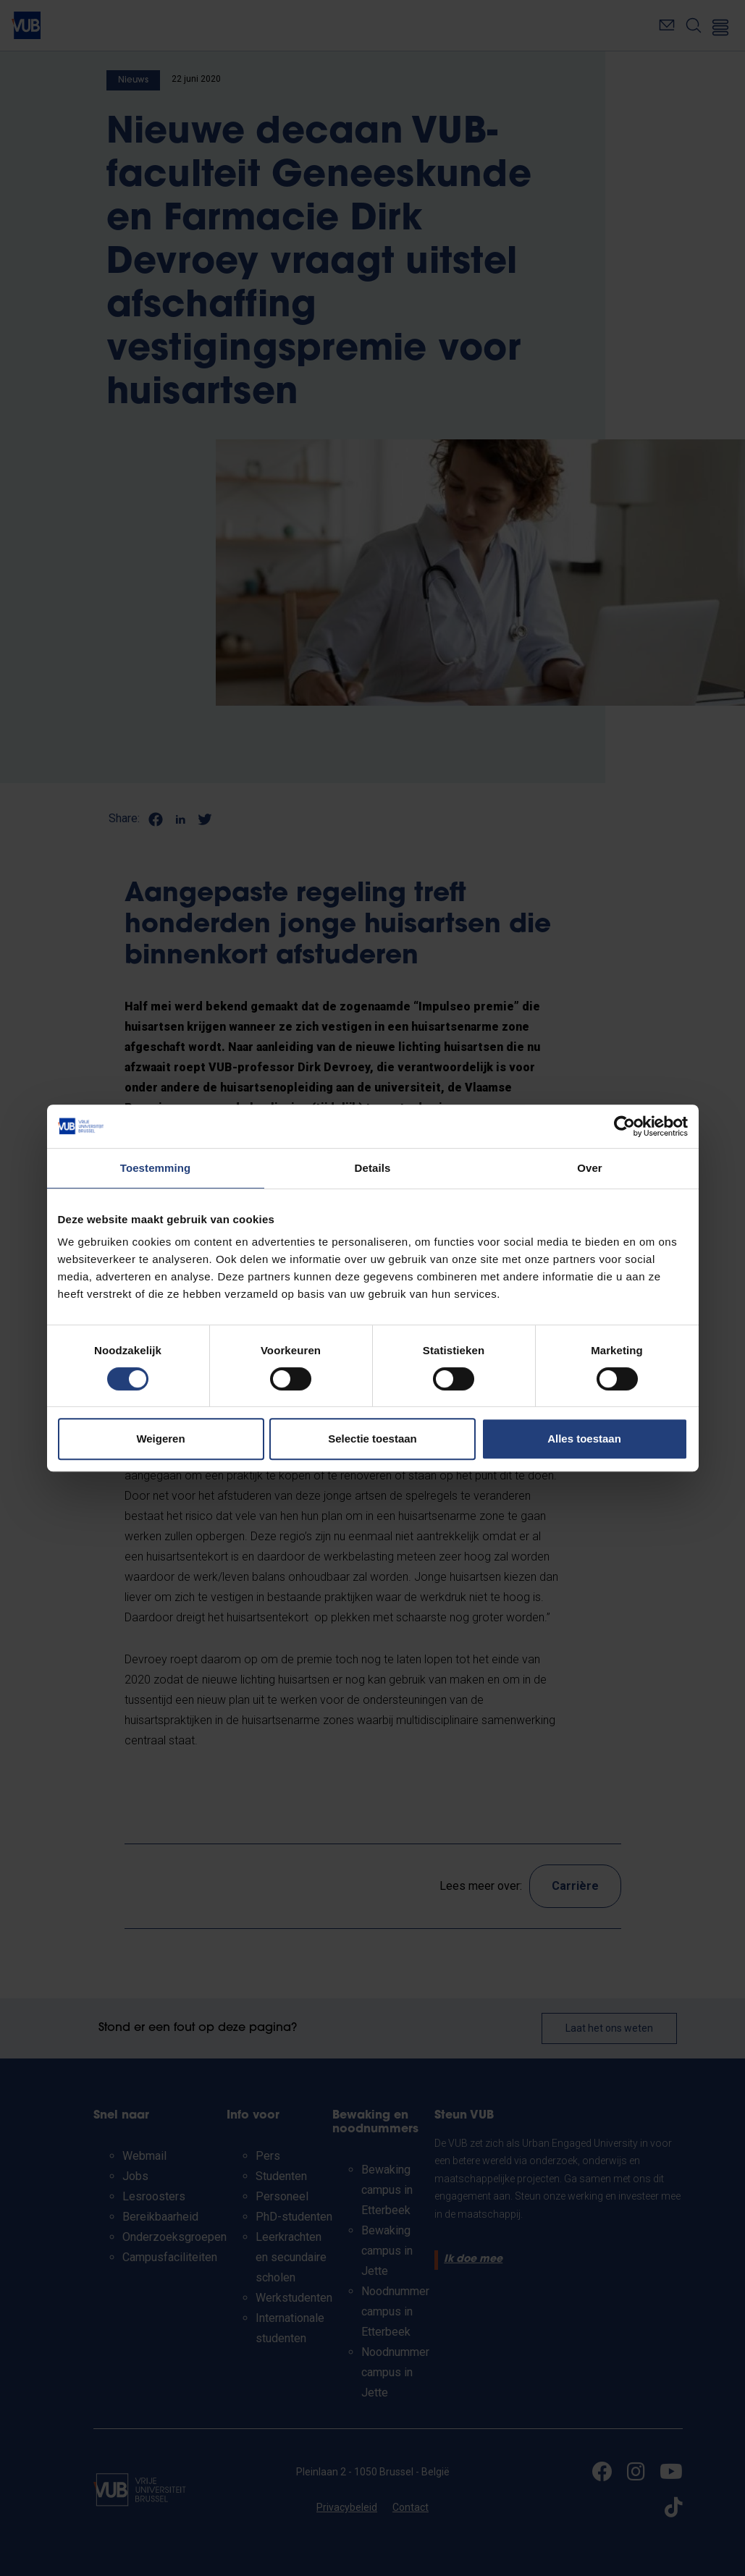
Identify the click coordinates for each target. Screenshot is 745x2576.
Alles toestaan (584, 1438)
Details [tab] (373, 1168)
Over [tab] (589, 1168)
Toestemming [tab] (155, 1168)
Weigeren (160, 1438)
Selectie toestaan (372, 1438)
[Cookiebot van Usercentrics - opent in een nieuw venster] (624, 1126)
